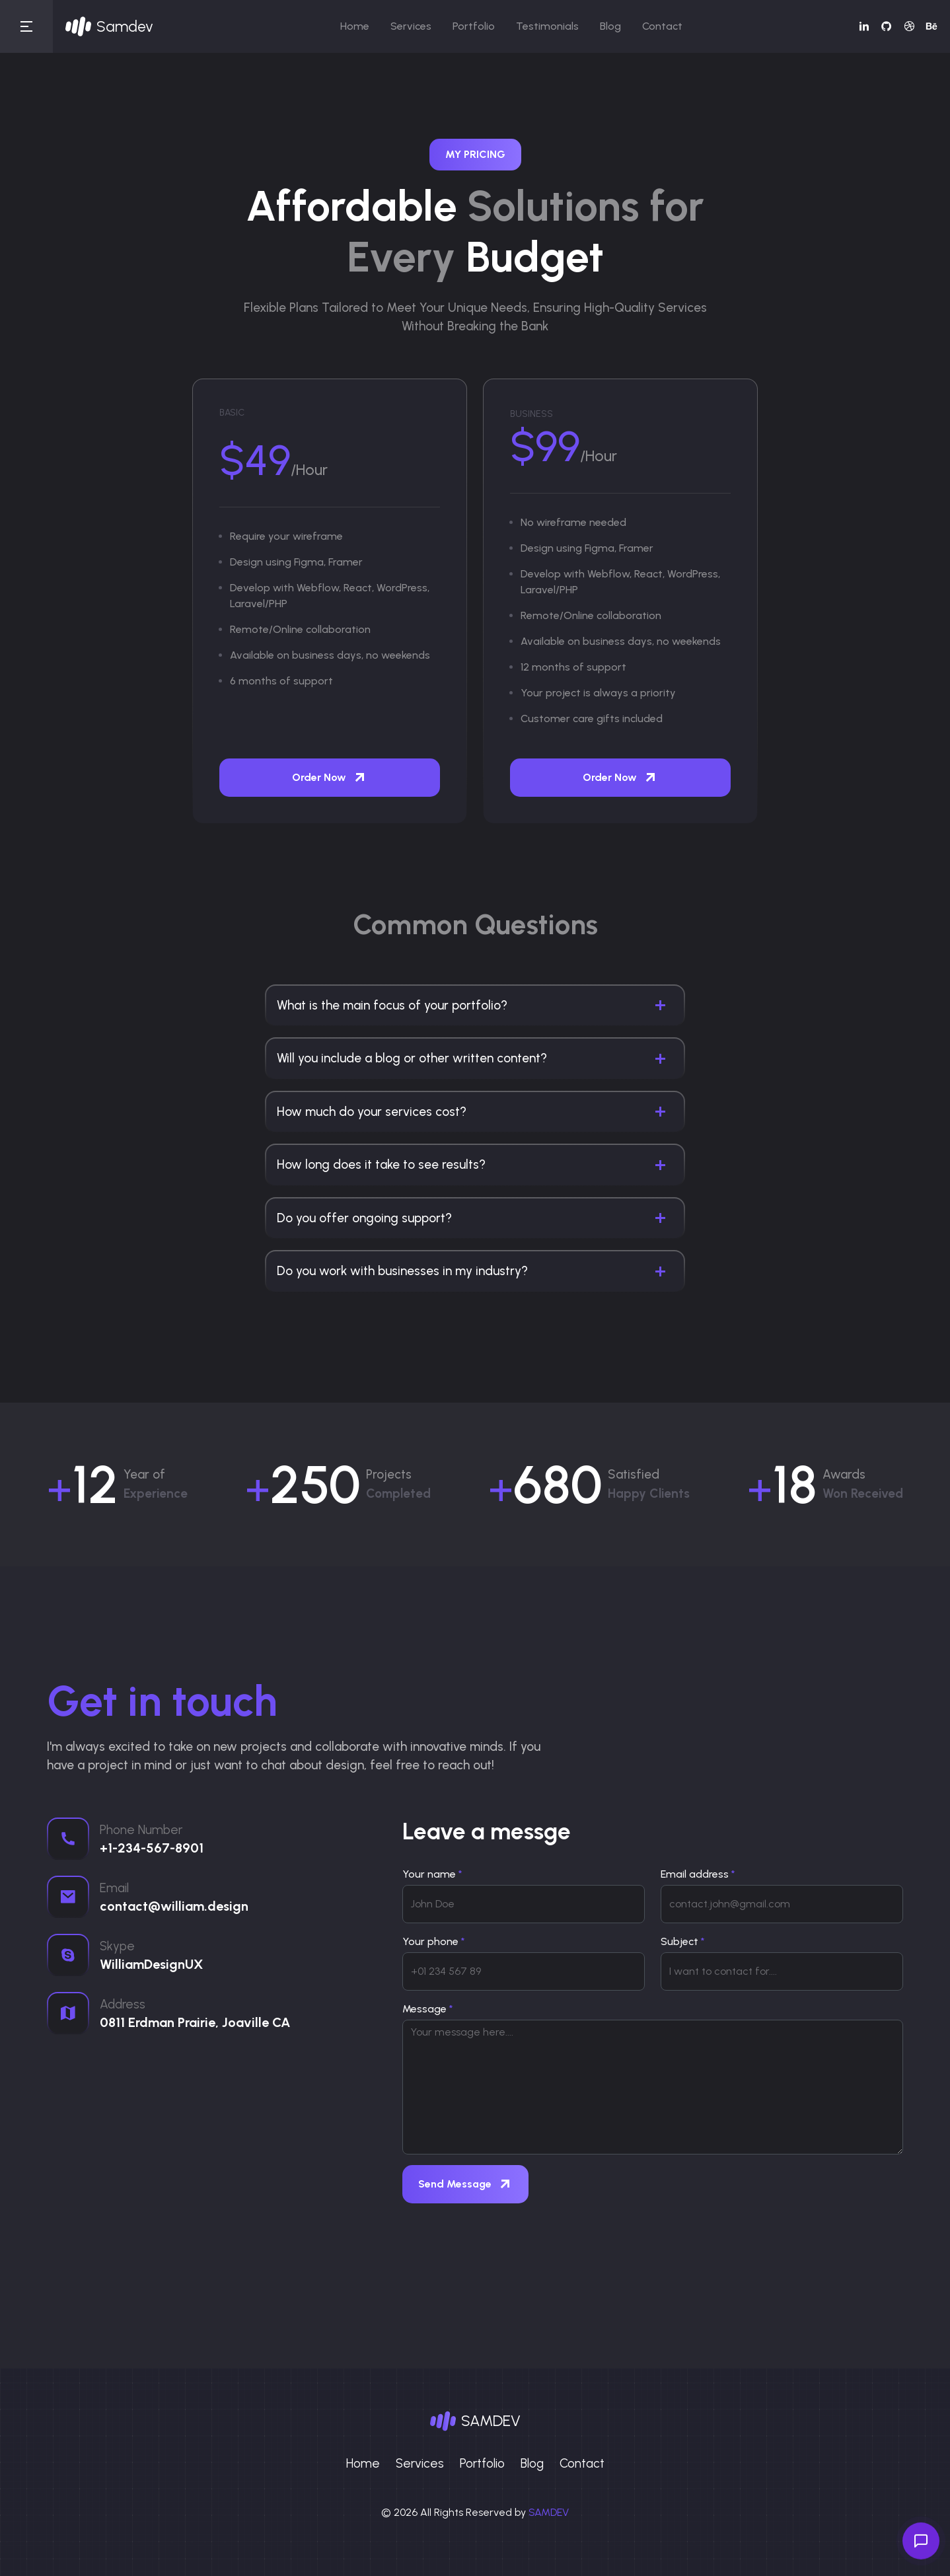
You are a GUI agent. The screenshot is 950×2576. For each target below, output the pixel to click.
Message (427, 2009)
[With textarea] (652, 2087)
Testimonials (547, 26)
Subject (683, 1941)
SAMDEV (549, 2512)
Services (410, 26)
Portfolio (474, 26)
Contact (662, 26)
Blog (610, 26)
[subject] (782, 1971)
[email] (782, 1904)
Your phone (433, 1941)
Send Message (465, 2184)
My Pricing (475, 154)
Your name (432, 1874)
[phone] (523, 1971)
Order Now (329, 778)
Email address (698, 1874)
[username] (523, 1904)
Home (354, 26)
